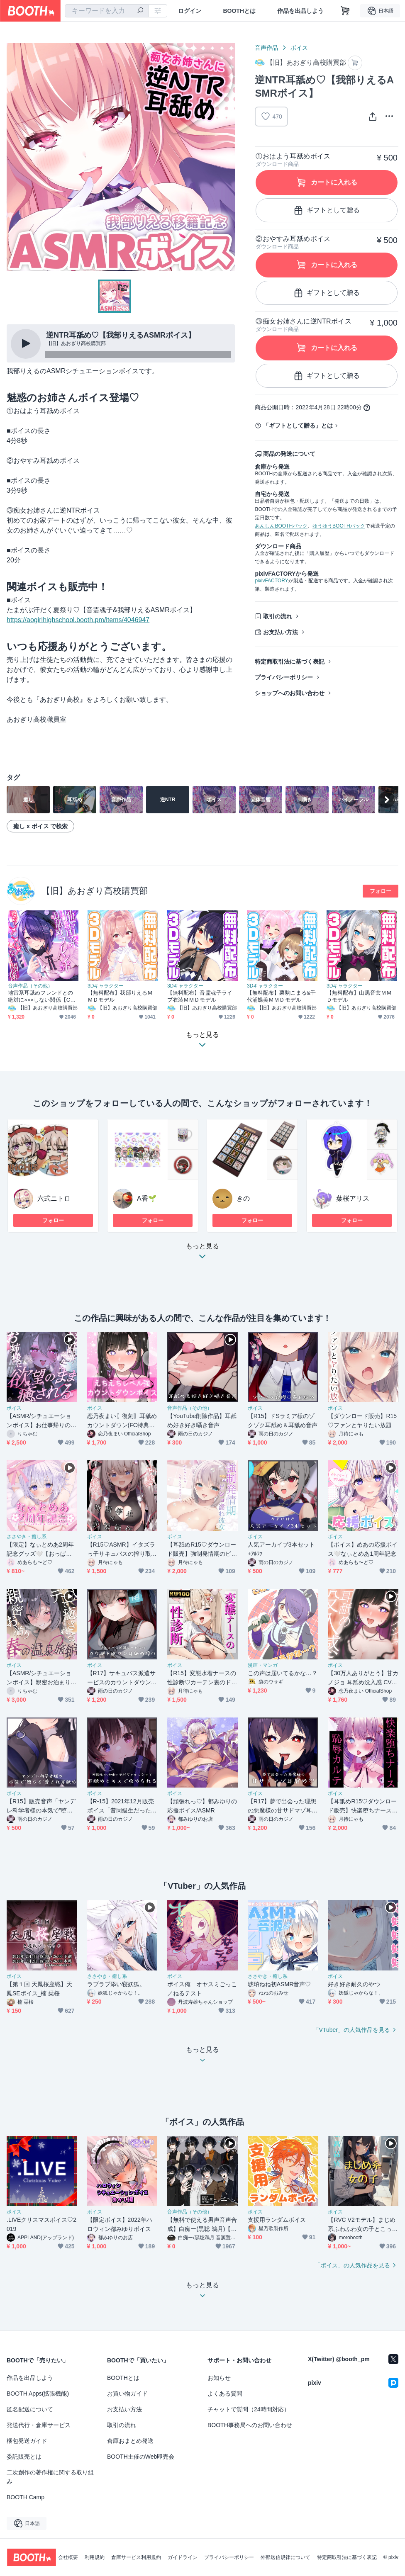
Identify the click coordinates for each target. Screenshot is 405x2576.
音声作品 (266, 47)
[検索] (140, 11)
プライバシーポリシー (284, 677)
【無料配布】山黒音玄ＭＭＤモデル (359, 996)
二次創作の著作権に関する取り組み (50, 2477)
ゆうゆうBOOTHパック (338, 526)
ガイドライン (183, 2557)
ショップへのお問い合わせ (289, 693)
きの (243, 1198)
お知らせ (219, 2377)
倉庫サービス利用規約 (136, 2557)
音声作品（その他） (30, 985)
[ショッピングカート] (345, 11)
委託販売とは (24, 2456)
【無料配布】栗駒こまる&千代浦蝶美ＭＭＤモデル (281, 996)
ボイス (299, 47)
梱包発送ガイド (27, 2440)
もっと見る (202, 1253)
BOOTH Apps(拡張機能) (38, 2393)
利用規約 (95, 2557)
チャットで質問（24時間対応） (248, 2409)
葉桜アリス (352, 1198)
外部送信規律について (285, 2557)
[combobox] (107, 10)
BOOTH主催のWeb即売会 (140, 2456)
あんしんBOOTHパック (281, 526)
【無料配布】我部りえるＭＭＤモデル (120, 996)
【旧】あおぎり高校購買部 (94, 890)
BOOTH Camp (25, 2497)
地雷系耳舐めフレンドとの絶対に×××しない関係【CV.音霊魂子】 (41, 996)
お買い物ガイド (127, 2393)
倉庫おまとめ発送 (130, 2440)
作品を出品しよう (300, 11)
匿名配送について (30, 2409)
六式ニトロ (54, 1198)
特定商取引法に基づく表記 (289, 661)
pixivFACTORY (271, 581)
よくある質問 (224, 2393)
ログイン (189, 11)
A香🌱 (146, 1198)
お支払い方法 (280, 632)
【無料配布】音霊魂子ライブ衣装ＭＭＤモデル (199, 996)
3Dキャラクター (106, 985)
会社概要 (68, 2557)
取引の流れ (277, 616)
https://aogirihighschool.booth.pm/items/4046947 (78, 619)
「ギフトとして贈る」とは (298, 425)
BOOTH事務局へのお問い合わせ (249, 2425)
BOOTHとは (239, 11)
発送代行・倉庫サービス (39, 2425)
